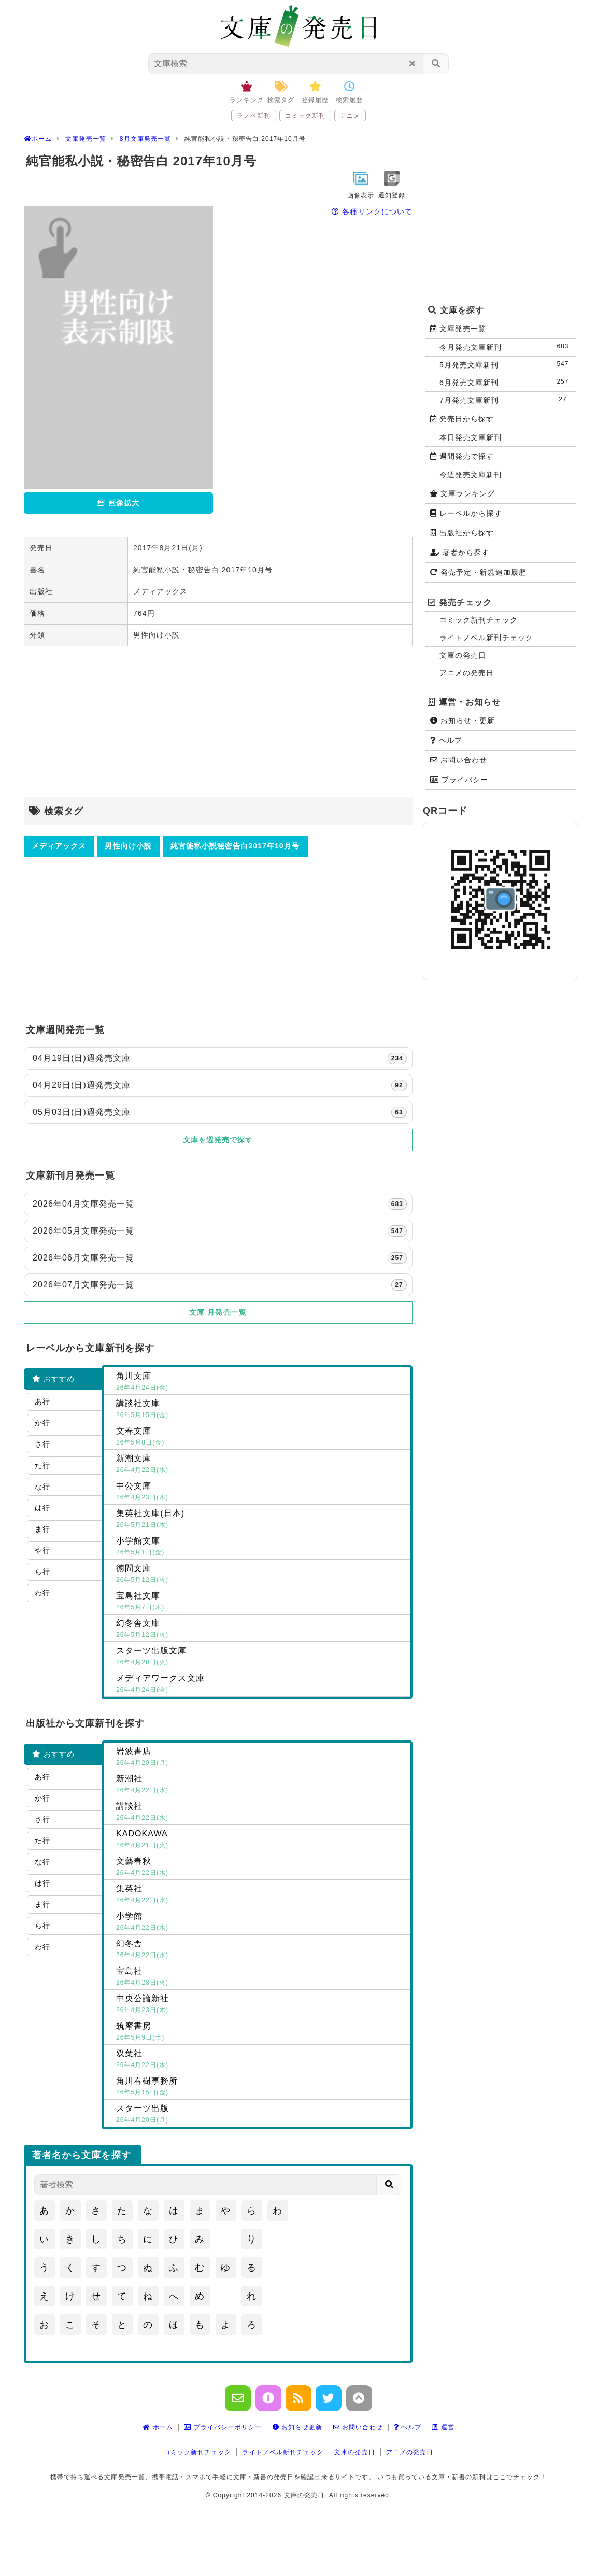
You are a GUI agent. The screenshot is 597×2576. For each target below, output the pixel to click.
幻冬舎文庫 (261, 1629)
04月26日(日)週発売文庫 (220, 1085)
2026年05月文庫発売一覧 (220, 1231)
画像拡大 (118, 503)
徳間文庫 (261, 1575)
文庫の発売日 (462, 655)
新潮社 (261, 1785)
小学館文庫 (261, 1547)
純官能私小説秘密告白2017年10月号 (235, 846)
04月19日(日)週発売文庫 (220, 1058)
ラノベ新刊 (254, 115)
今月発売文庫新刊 (506, 347)
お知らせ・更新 (462, 720)
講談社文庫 (261, 1410)
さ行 (42, 1444)
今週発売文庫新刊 (470, 475)
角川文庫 (261, 1382)
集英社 (261, 1895)
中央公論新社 (261, 2005)
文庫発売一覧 (458, 328)
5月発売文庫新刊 (506, 365)
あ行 (42, 1401)
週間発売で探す (462, 456)
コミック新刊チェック (478, 620)
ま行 (42, 1529)
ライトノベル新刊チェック (486, 637)
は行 (42, 1508)
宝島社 (261, 1977)
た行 (42, 1465)
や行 (42, 1550)
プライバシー (459, 779)
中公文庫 (261, 1492)
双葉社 (261, 2060)
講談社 (261, 1812)
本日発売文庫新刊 (470, 437)
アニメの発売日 (466, 673)
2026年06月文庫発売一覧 (220, 1258)
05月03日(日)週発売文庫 (220, 1112)
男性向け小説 (128, 846)
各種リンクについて (372, 211)
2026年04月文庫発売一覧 (220, 1204)
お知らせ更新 (297, 2427)
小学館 (261, 1922)
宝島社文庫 (261, 1602)
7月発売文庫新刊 (506, 400)
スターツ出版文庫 (261, 1657)
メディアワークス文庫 (261, 1684)
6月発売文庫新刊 (506, 382)
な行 (42, 1486)
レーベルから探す (466, 513)
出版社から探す (462, 533)
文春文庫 (261, 1437)
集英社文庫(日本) (261, 1520)
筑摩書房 (261, 2032)
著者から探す (459, 552)
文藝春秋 (261, 1867)
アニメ (350, 115)
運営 (443, 2427)
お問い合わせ (458, 760)
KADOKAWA (261, 1840)
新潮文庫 (261, 1465)
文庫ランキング (462, 493)
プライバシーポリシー (223, 2427)
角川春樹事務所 (261, 2087)
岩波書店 (261, 1757)
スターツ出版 (261, 2115)
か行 (42, 1423)
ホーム (158, 2427)
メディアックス (59, 846)
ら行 (42, 1571)
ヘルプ (446, 740)
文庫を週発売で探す (218, 1140)
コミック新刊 (305, 115)
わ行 (42, 1593)
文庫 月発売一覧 (217, 1312)
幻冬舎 (261, 1950)
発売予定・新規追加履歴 (478, 572)
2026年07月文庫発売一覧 (220, 1285)
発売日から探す (462, 419)
